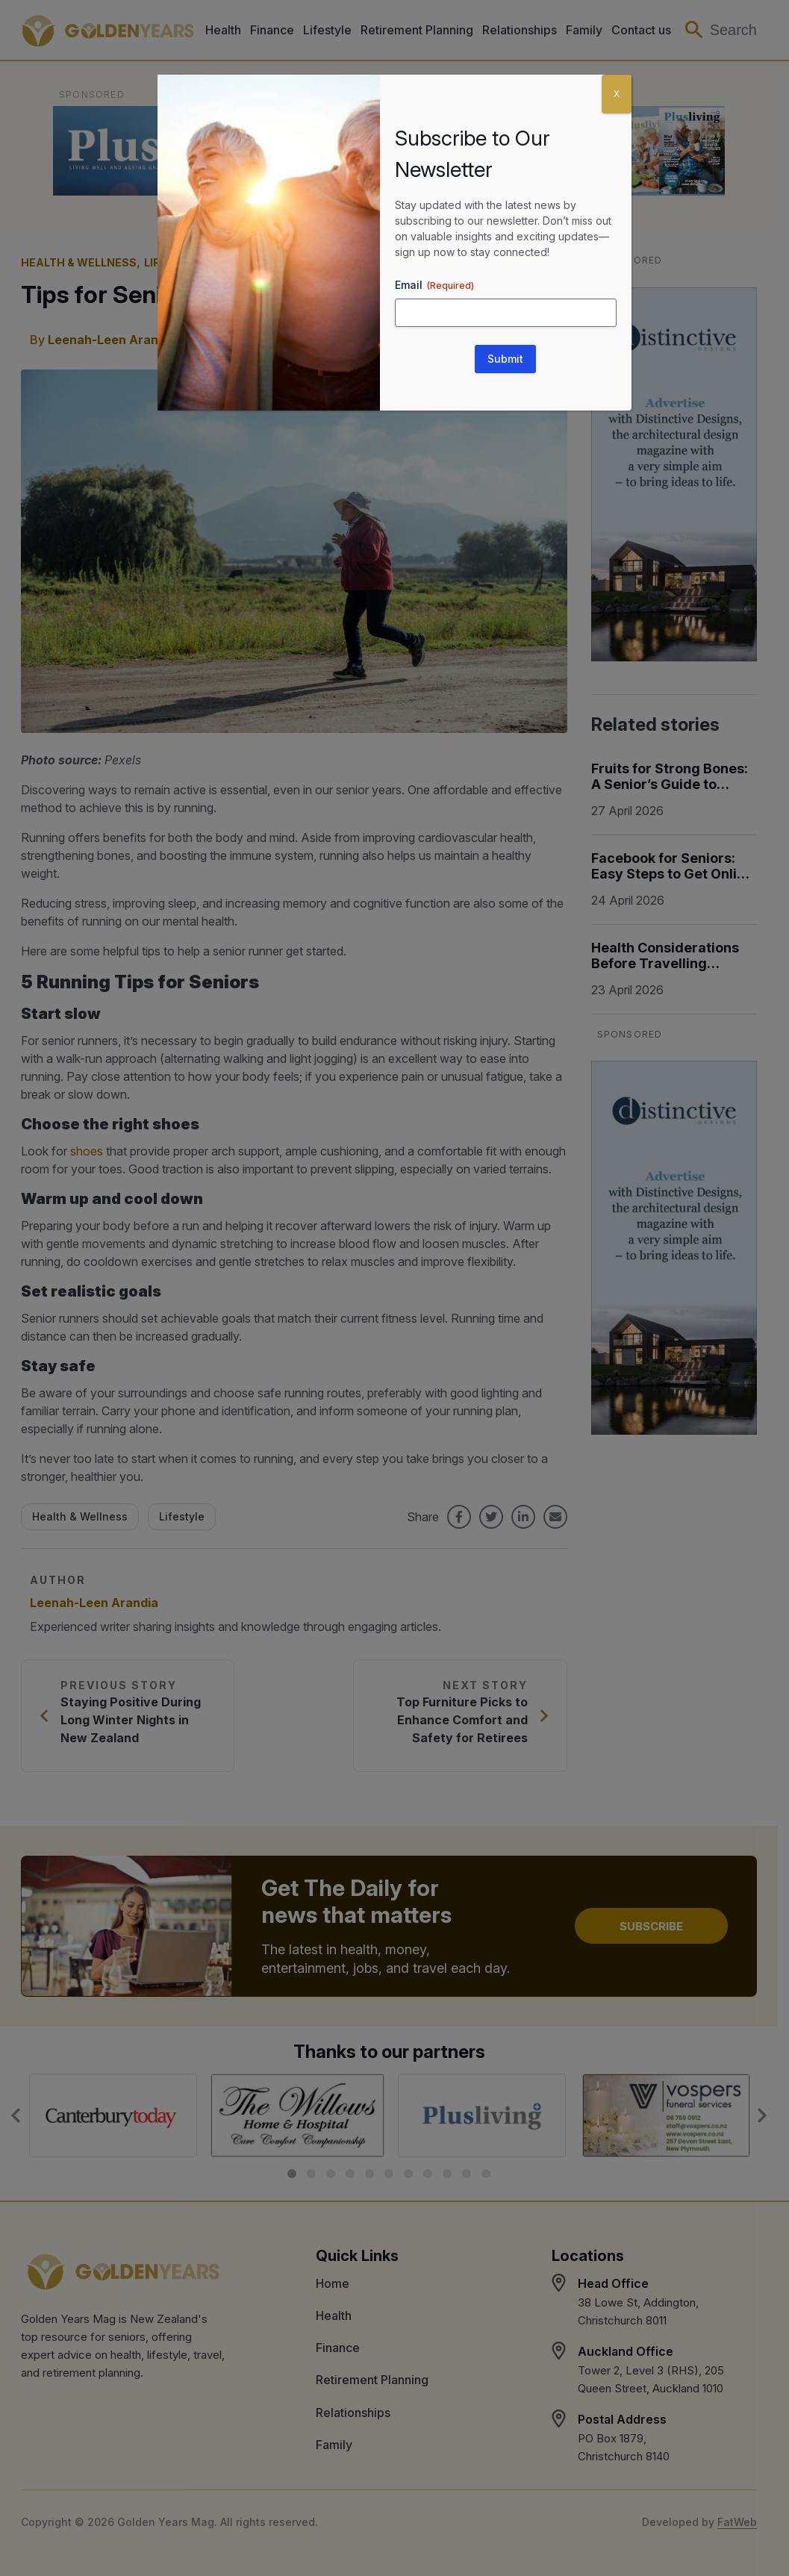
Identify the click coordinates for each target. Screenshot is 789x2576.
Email (434, 285)
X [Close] (617, 93)
